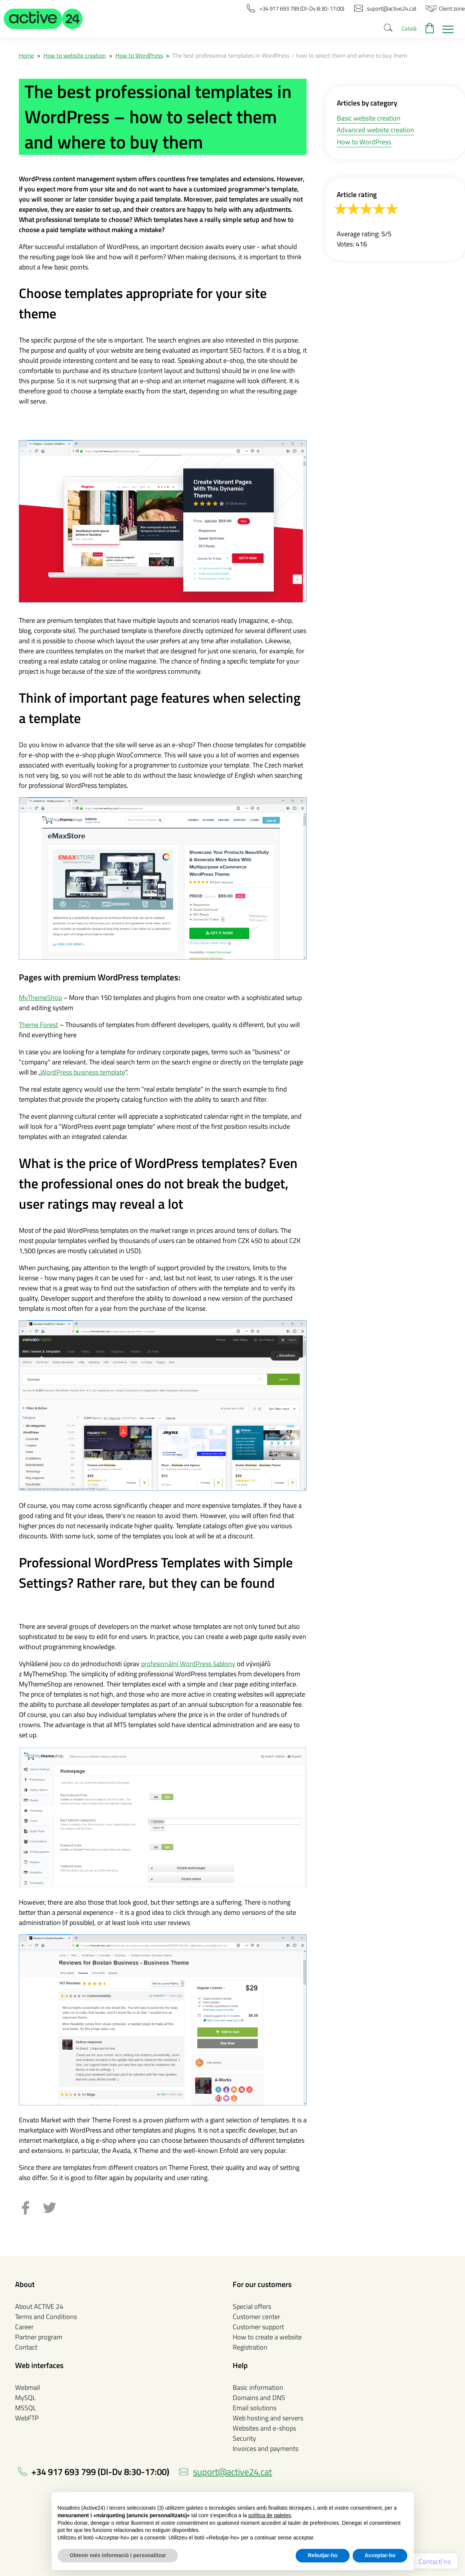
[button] (43, 19)
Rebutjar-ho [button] (323, 2555)
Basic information (258, 2387)
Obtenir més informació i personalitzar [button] (118, 2555)
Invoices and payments (265, 2448)
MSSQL (25, 2408)
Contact (26, 2347)
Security (244, 2438)
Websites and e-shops (264, 2428)
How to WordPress (139, 55)
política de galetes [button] (270, 2515)
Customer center (256, 2317)
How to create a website (267, 2337)
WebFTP (27, 2418)
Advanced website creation (375, 130)
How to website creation (74, 55)
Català (409, 28)
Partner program (38, 2337)
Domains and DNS (259, 2398)
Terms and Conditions (46, 2317)
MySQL (25, 2398)
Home (26, 55)
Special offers (252, 2306)
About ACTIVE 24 (39, 2306)
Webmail (27, 2387)
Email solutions (254, 2408)
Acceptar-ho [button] (380, 2555)
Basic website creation (369, 118)
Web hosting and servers (268, 2418)
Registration (250, 2347)
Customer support (258, 2327)
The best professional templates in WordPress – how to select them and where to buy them (289, 55)
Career (24, 2327)
